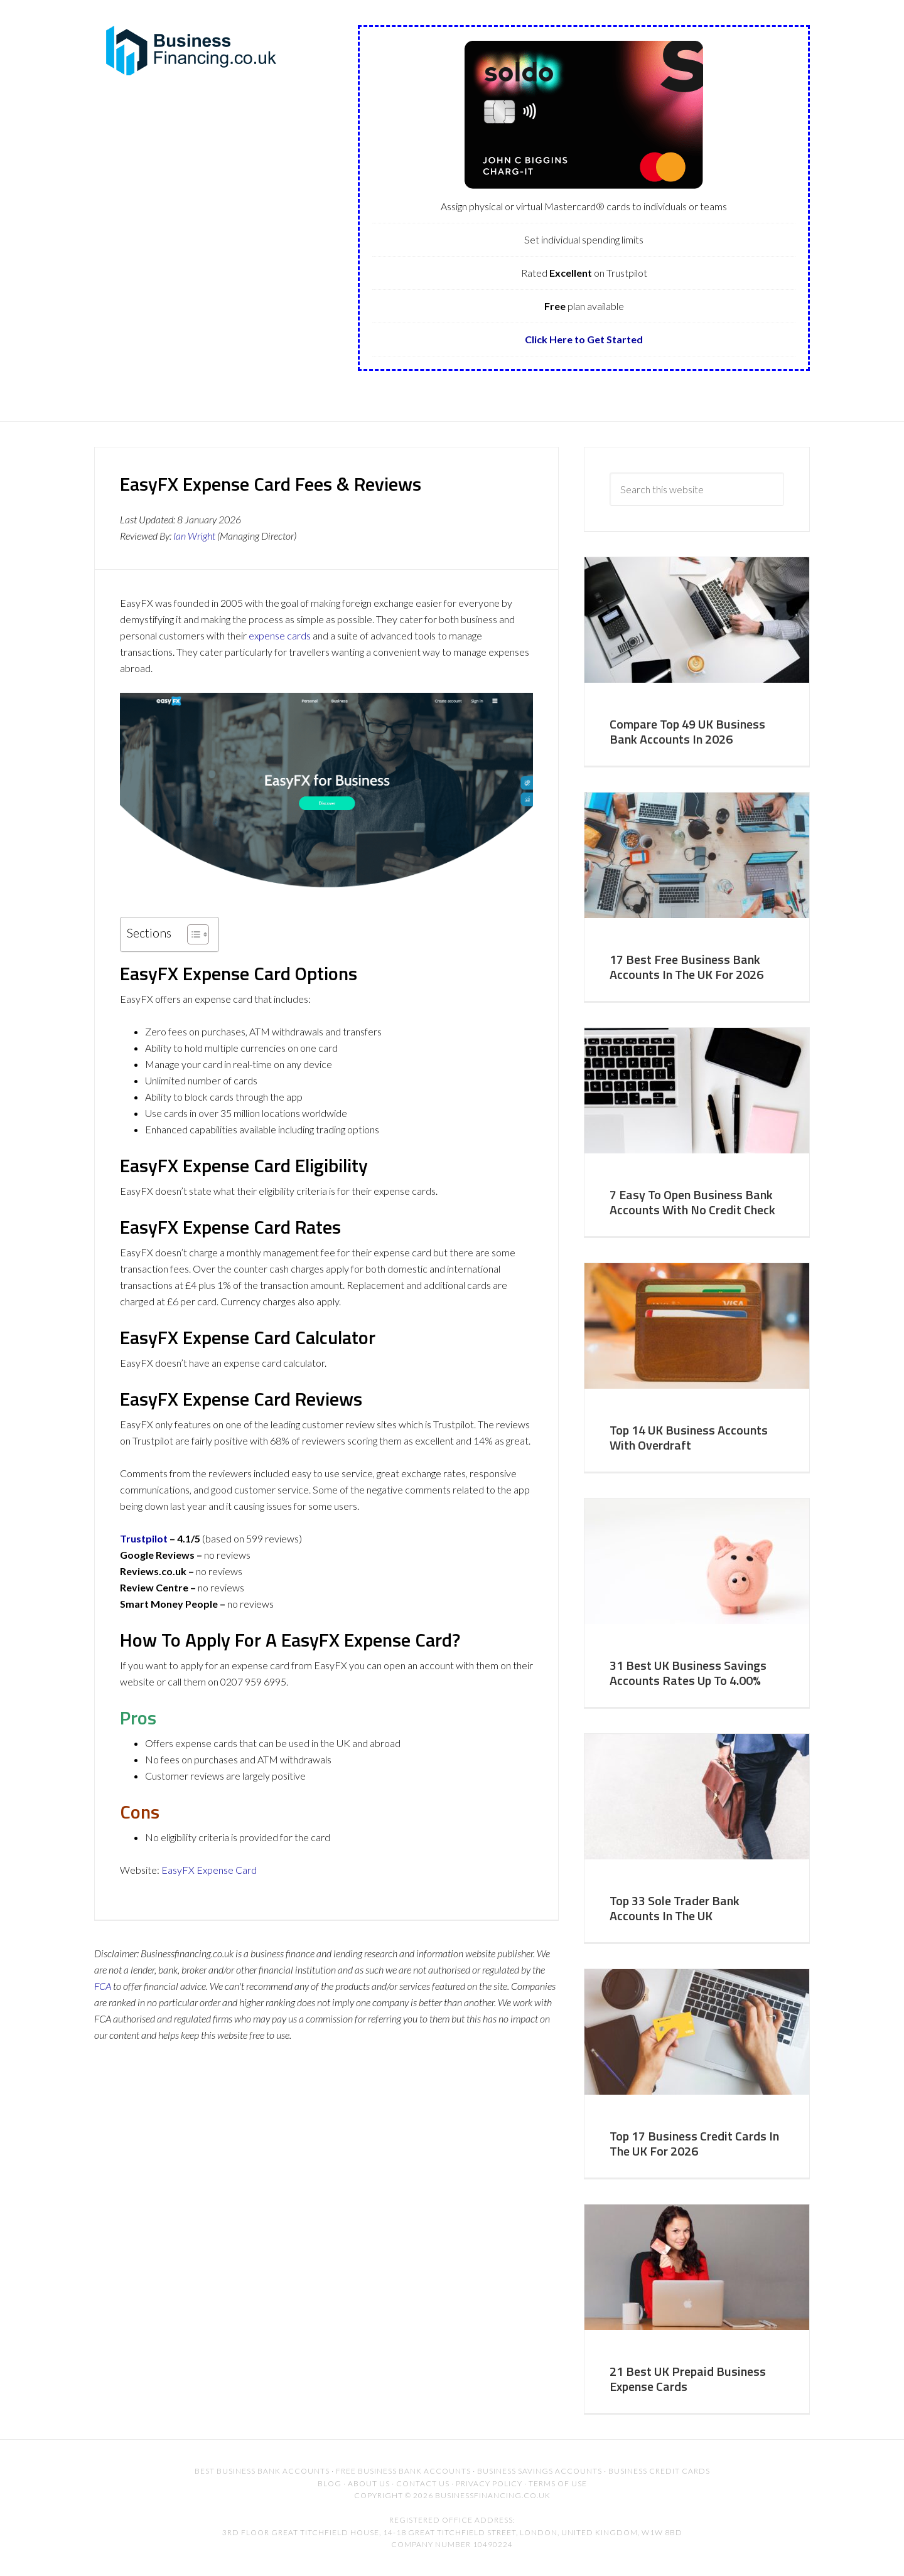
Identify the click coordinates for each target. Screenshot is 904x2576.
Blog (330, 2483)
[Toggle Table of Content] (192, 934)
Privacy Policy (489, 2483)
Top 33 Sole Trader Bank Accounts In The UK (675, 1908)
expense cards (280, 635)
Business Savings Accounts (539, 2471)
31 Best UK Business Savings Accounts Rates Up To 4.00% (688, 1672)
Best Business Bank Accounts (262, 2471)
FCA (102, 1986)
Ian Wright (194, 536)
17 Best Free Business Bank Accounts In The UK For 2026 (686, 966)
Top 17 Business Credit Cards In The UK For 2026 (694, 2143)
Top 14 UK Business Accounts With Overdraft (689, 1437)
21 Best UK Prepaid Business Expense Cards (688, 2378)
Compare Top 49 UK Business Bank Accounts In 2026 (687, 731)
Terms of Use (558, 2483)
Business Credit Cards (659, 2471)
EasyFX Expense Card (209, 1870)
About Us (369, 2483)
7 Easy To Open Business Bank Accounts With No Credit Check (692, 1202)
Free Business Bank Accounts (403, 2471)
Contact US (422, 2483)
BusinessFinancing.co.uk (194, 50)
